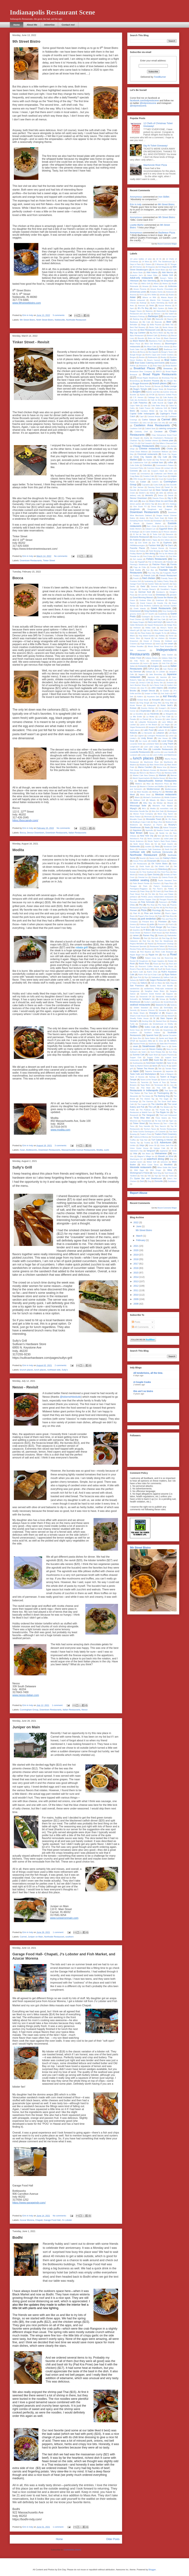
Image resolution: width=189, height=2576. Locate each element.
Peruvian (133, 902)
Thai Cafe (161, 1088)
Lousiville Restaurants (140, 752)
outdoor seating (139, 880)
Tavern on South (167, 1080)
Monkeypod (172, 811)
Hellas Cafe (150, 628)
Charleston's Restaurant (163, 438)
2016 (136, 1268)
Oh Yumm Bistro (159, 864)
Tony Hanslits (144, 1126)
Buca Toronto (145, 386)
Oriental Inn (143, 877)
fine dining (150, 553)
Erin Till (155, 543)
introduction (134, 663)
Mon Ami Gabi (158, 811)
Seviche (173, 1010)
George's (133, 589)
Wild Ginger (155, 1170)
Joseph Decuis (148, 691)
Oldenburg (163, 869)
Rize (164, 955)
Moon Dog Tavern (165, 814)
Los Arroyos (168, 747)
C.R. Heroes (138, 397)
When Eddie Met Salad (167, 1167)
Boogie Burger (136, 355)
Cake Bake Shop (158, 406)
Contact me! (68, 24)
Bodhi (17, 2237)
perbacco (133, 897)
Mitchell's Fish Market (162, 806)
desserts (149, 495)
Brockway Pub (168, 378)
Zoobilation (172, 1181)
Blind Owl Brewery (153, 344)
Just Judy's (165, 693)
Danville (133, 490)
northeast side (54, 1370)
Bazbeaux (134, 322)
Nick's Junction (153, 839)
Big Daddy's (169, 330)
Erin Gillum (165, 540)
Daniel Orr (169, 487)
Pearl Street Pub (137, 894)
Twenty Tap (135, 1143)
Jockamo (170, 683)
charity (146, 438)
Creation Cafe (148, 476)
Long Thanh (167, 744)
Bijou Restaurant (136, 335)
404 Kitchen (137, 267)
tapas (136, 1071)
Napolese (137, 830)
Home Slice (135, 638)
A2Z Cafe (173, 270)
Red (145, 938)
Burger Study (157, 389)
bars (149, 319)
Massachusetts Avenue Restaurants (78, 1150)
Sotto (157, 1030)
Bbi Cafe (146, 322)
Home (16, 24)
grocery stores (136, 614)
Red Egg (165, 938)
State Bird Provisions (168, 1044)
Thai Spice (168, 1091)
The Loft (152, 1107)
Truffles (133, 1140)
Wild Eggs (139, 1170)
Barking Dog (138, 319)
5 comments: (59, 315)
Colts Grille (134, 465)
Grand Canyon (146, 603)
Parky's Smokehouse (163, 886)
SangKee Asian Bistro (155, 991)
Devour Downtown (35, 832)
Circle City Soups (169, 454)
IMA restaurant (138, 650)
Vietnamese (161, 1153)
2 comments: (61, 1365)
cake (145, 406)
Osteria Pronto (168, 877)
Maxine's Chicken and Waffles (152, 786)
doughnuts (135, 509)
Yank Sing (157, 1173)
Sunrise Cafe (139, 1055)
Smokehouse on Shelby (163, 1024)
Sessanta (162, 1010)
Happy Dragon (138, 622)
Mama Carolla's (145, 767)
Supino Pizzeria (167, 1055)
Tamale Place (171, 1069)
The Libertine (157, 1104)
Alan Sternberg (150, 281)
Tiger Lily (173, 1121)
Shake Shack (139, 1013)
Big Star (170, 333)
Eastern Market (154, 523)
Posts (136, 1322)
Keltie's (140, 697)
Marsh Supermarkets (141, 778)
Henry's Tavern (166, 628)
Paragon (133, 886)
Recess (136, 938)
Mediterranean (153, 789)
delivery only (135, 495)
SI (154, 1018)
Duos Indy (169, 521)
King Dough (144, 703)
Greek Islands (140, 608)
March (139, 1235)
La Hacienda (153, 714)
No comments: (61, 556)
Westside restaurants (141, 1167)
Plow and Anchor (152, 913)
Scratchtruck (169, 1002)
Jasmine (163, 677)
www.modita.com (60, 1129)
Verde (174, 1151)
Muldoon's (170, 822)
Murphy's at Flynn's (153, 825)
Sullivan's (134, 1052)
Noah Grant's (167, 844)
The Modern (165, 1107)
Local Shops (167, 741)
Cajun (170, 403)
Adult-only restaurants (141, 278)
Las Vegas (165, 725)
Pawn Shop (145, 891)
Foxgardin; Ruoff (170, 573)
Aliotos (165, 284)
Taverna (133, 1082)
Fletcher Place (159, 564)
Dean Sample (162, 490)
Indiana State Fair (169, 658)
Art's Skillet (151, 295)
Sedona (173, 1005)
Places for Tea (171, 910)
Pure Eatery (172, 927)
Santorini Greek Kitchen (151, 994)
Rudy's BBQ (149, 969)
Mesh (132, 794)
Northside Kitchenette (162, 852)
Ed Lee (171, 526)
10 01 (158, 259)
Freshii (136, 578)
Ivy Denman (135, 672)
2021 (136, 1246)
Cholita (169, 449)
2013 (136, 1281)
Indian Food (135, 658)
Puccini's (161, 924)
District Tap (149, 504)
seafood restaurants (140, 1004)
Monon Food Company (143, 814)
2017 (136, 1263)
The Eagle (163, 1099)
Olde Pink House (148, 869)
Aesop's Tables (166, 278)
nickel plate (168, 839)
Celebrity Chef (141, 432)
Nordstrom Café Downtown (150, 849)
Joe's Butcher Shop (138, 685)
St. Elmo (159, 1041)
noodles (148, 847)
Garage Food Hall (52, 2220)
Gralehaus (160, 600)
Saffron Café (168, 977)
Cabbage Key (153, 397)
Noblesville (60, 320)
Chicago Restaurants (143, 446)
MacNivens (168, 762)
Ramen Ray (148, 935)
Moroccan (159, 817)
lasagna (152, 727)
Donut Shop (156, 506)
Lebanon (160, 733)
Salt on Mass (156, 983)
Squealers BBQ (145, 1041)
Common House (153, 468)
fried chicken (148, 578)
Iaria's (158, 644)
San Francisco (137, 986)
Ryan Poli (137, 977)
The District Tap (147, 1099)
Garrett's (165, 584)
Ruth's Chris (152, 972)
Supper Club (135, 1057)
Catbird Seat (150, 428)
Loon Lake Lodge (151, 747)
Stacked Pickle (139, 1044)
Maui (148, 784)
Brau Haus (157, 366)
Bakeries (149, 311)
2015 (136, 1272)
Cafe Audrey (168, 397)
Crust (161, 479)
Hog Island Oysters (147, 636)
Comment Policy (136, 468)
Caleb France (145, 408)
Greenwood (135, 611)
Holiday (162, 636)
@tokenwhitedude (70, 1396)
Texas (132, 1088)
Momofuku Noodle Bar (139, 811)
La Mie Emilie (136, 717)
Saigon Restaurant (158, 980)
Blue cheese (164, 347)
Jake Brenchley (155, 674)
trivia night (169, 1137)
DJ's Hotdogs (171, 504)
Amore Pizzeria (140, 289)
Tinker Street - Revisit (30, 342)
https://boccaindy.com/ (25, 820)
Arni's (141, 295)
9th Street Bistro (26, 41)
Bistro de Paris (154, 338)
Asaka (171, 295)
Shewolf (170, 1016)
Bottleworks (31, 1150)
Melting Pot (157, 792)
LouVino (157, 752)
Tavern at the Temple (148, 1080)
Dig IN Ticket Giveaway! (155, 145)
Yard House (169, 1173)
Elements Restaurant (139, 537)
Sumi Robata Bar (157, 1052)
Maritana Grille (171, 773)
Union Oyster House (139, 1148)
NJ (156, 844)
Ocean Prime (138, 861)
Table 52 (170, 1063)
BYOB (151, 395)
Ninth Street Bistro (45, 320)
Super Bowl (153, 1055)
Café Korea (172, 400)
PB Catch (157, 891)
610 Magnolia (163, 267)
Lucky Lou (145, 755)
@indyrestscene (148, 103)
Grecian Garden (170, 606)
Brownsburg (135, 381)
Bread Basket (171, 366)
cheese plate (167, 440)
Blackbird (170, 341)
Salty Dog (170, 983)
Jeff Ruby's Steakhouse (155, 680)
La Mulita (150, 717)
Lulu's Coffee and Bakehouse (165, 755)
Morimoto (148, 817)
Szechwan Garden (154, 1063)
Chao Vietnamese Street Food (164, 435)
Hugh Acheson (146, 644)
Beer (168, 322)
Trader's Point (145, 1134)
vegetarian (163, 1151)
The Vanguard (148, 1115)
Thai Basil (145, 1088)
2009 (136, 1299)
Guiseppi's (146, 617)
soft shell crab (166, 1027)
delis (161, 493)
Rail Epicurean (161, 930)
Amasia (145, 286)
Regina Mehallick (137, 944)
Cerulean (158, 431)
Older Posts (112, 2539)
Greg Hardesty (151, 611)
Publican (142, 924)
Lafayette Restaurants (148, 722)
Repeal (150, 944)
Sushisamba (138, 1063)
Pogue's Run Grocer (146, 916)
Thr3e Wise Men (142, 1118)
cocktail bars (157, 462)
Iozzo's (146, 663)
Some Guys (135, 1030)
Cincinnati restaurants (147, 454)
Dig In (170, 498)
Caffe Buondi (157, 403)
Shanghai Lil (155, 1013)
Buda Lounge (170, 386)
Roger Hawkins (158, 961)
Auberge (143, 303)
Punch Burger (156, 927)
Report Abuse (138, 1192)
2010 (136, 1294)
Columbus (147, 465)
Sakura (144, 983)
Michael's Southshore (152, 797)
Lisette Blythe (137, 225)
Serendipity (168, 1008)
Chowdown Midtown (160, 452)
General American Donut (162, 586)
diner (144, 501)
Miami (137, 797)
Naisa (156, 827)
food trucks (135, 570)
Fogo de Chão (140, 567)
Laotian (133, 725)
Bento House (168, 327)
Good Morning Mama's (143, 597)
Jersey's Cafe (144, 683)
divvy (160, 504)
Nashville (149, 830)
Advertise (49, 24)
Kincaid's (156, 700)
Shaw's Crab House (138, 1016)
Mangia (133, 773)
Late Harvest (164, 727)
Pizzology (156, 910)
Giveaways (161, 595)
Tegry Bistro (145, 1085)
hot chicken (160, 638)
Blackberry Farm (156, 341)
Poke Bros (169, 916)
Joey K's (144, 688)
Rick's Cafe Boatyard (164, 952)
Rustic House (171, 969)
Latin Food (148, 730)
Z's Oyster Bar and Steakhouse (146, 1178)
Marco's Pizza (155, 773)
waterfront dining (155, 1159)
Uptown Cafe (159, 1148)
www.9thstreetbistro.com (26, 302)
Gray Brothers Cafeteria (149, 606)
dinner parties (135, 504)
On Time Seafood (146, 872)
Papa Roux (169, 883)
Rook (132, 964)
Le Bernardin (147, 733)
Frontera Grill (135, 581)
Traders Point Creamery (166, 1134)
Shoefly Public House (139, 1018)
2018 (136, 1259)
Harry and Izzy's (155, 622)
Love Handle (169, 752)
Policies (133, 919)
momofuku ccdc (166, 808)
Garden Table (153, 584)
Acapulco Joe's (136, 275)
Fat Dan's (168, 545)
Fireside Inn (135, 556)
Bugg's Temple (140, 389)
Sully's (65, 1370)
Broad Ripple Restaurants (160, 374)
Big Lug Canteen (138, 333)
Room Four (144, 964)
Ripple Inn (153, 955)
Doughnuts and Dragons (160, 509)
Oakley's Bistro (170, 858)
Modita (18, 850)
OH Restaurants (140, 864)
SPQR (132, 1041)
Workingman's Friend (139, 1173)
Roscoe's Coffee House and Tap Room (156, 966)
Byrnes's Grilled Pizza (167, 395)
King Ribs (157, 703)
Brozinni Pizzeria (151, 381)
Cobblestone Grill (140, 463)
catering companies (168, 428)
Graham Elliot (145, 600)
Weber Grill (151, 1162)
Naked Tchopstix (170, 827)
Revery (171, 946)
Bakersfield (161, 311)
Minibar (160, 803)
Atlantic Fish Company (160, 300)
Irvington (155, 666)
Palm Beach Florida (141, 883)
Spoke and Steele (166, 1038)
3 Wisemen (159, 264)
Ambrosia (172, 286)
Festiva (142, 551)
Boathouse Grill (170, 349)
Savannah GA (145, 997)
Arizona (133, 295)
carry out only (159, 423)
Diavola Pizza (158, 498)
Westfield (168, 1164)
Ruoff (160, 969)
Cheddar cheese (151, 441)
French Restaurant (168, 575)
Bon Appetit (153, 352)
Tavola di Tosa (159, 1082)
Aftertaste (134, 281)
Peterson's (163, 902)
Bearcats (158, 322)
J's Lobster (67, 2220)
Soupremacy (168, 1030)
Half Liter (173, 619)
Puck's (171, 924)
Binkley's (164, 335)
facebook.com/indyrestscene (144, 100)
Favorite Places (137, 548)
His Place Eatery (144, 633)
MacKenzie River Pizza (155, 165)
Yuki (163, 1176)
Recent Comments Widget (167, 244)
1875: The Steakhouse (162, 262)
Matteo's (138, 784)
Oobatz (141, 875)
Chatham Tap (135, 441)
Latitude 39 (162, 730)
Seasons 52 (161, 1005)
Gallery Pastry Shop (165, 581)
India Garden (167, 655)
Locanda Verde (136, 744)
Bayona (170, 319)
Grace (132, 600)
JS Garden (164, 691)
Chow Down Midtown (139, 452)
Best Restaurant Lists (150, 330)
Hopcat (147, 638)
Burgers (137, 391)
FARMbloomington (137, 545)
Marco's (143, 773)
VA (172, 1148)
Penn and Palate (166, 894)
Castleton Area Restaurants (152, 425)
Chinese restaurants (149, 448)
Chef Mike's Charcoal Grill (166, 443)
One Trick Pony (163, 872)
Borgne (133, 357)
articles (162, 295)
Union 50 (152, 1145)
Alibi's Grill (145, 284)
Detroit (170, 495)
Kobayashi (151, 705)
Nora (157, 846)
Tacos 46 (164, 1066)
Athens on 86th (149, 297)
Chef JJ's (133, 443)
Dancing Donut (154, 487)
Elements (169, 534)
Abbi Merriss (167, 272)
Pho (140, 905)
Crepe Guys (162, 476)
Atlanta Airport (167, 297)
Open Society (153, 874)
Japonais (151, 677)
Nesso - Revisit (25, 1387)
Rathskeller (172, 935)
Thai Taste (148, 1093)
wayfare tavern (136, 1162)
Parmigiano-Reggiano (139, 889)
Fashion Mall (154, 545)
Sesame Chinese (148, 1010)
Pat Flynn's (158, 889)
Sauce (132, 997)
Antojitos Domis (156, 292)
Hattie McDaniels (137, 625)
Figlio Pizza (169, 551)
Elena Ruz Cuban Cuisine (163, 537)
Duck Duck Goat (156, 518)
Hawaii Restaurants (155, 625)
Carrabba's (134, 423)
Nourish (142, 858)
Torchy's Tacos (150, 1129)
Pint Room (169, 908)
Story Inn (170, 1049)
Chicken (163, 446)
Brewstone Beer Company (141, 371)
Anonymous (136, 196)
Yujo (156, 1176)
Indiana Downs (151, 658)
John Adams (157, 688)
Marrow (174, 775)
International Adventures (161, 661)
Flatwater (170, 562)
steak (135, 1046)
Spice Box (137, 1038)
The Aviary (146, 1096)
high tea (146, 630)
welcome (164, 1162)
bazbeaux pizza (166, 232)
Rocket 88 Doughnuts (139, 961)
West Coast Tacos (150, 1165)
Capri (141, 416)
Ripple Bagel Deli (137, 955)
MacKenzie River (151, 762)
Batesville (159, 319)
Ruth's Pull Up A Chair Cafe (149, 975)
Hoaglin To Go (161, 633)
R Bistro (147, 930)
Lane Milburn (167, 722)
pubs (152, 924)
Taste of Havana (137, 1077)
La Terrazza (157, 719)
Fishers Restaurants (156, 559)
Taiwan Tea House (145, 1068)
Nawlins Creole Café (165, 830)
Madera (133, 765)
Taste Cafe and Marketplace (143, 1074)
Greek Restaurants (161, 608)
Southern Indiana (152, 1033)
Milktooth (134, 803)
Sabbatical (155, 977)
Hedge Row (172, 625)
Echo (162, 526)
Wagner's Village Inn (145, 1156)
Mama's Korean (149, 770)
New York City (146, 836)
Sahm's (142, 980)
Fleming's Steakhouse (139, 564)
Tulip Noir (144, 1140)
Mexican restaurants (166, 794)
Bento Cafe (154, 327)
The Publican (145, 1110)
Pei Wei (151, 894)
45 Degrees (150, 267)
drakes (142, 518)
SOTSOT (147, 1030)
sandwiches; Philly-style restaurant (158, 989)
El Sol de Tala (139, 534)
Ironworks (142, 666)
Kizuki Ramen (136, 705)
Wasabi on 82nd (165, 1156)
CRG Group (138, 479)
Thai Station (135, 1093)
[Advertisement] (146, 1411)
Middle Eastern (170, 797)
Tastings (152, 1077)
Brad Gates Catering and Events (150, 363)
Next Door (169, 836)
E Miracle (134, 523)
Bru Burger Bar (170, 381)
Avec (132, 306)
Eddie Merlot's (136, 529)
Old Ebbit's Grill (162, 866)
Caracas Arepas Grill (156, 416)
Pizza (143, 910)
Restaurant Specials (138, 946)
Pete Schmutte (148, 902)
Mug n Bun (157, 822)
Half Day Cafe (159, 619)
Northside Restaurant (76, 320)
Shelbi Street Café (156, 1016)
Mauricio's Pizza (162, 784)
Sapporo (169, 994)
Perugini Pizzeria (167, 899)
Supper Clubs (153, 1057)
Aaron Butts (138, 272)
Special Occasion (169, 1035)
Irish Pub (166, 663)
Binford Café (152, 335)
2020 (136, 1250)
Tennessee (158, 1085)
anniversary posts (138, 292)
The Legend (142, 1104)
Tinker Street (49, 560)
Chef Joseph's (146, 443)
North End (169, 849)
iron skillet (163, 196)
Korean (133, 708)
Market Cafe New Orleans (144, 775)
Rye (146, 977)
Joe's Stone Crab (157, 685)
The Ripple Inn (162, 1112)
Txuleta (147, 1143)
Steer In (164, 1046)
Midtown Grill (139, 800)
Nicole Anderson (137, 841)
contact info (169, 468)
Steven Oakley (155, 1049)
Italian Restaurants (77, 832)
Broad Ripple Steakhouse (147, 378)
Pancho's (157, 883)
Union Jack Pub (166, 1145)
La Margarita (168, 714)
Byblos (143, 395)
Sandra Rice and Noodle (161, 986)
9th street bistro (166, 204)
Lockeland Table (152, 744)
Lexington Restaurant (156, 736)
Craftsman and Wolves (163, 474)
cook (145, 471)
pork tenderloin (148, 918)
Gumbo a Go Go (161, 617)
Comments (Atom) (72, 2549)
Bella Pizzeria (155, 325)
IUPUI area (153, 669)
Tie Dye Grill (160, 1121)
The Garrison (147, 1101)
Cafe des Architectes (138, 400)
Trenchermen (156, 1137)
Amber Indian (158, 286)
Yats (142, 1176)
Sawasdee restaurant (164, 997)
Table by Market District (139, 1066)
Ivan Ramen (168, 669)
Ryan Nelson (171, 974)
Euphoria (167, 543)
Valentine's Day (136, 1151)
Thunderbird (146, 1121)
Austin (170, 303)
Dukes (170, 518)
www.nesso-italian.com (25, 1695)
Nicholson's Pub (136, 839)
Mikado (153, 800)
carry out (146, 423)
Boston (142, 357)
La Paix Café (164, 717)
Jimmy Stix (158, 683)
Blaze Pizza (135, 344)
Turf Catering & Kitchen (162, 1140)
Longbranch (135, 747)
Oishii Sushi (144, 866)
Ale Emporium (166, 281)
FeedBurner (160, 77)
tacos (154, 1066)
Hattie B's (170, 622)
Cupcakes (146, 485)
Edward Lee (150, 529)
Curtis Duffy (158, 485)
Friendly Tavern (167, 578)
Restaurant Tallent (157, 946)
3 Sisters (147, 264)
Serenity (133, 1010)
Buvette (133, 395)
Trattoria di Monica (140, 1137)
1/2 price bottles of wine (141, 259)
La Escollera (138, 714)
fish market (137, 559)
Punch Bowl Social (138, 927)
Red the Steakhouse (164, 941)
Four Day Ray (153, 573)
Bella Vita (169, 325)
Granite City (162, 603)
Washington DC (136, 1159)
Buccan (157, 386)
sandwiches (134, 989)
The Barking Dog (162, 1096)
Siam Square (166, 1018)
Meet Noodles (143, 792)
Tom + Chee (168, 1123)
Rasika (161, 935)
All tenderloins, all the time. (148, 1373)
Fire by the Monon (166, 554)
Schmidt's (134, 999)
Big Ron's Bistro (156, 333)
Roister (170, 961)
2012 (136, 1285)
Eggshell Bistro (166, 529)
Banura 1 (158, 314)
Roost (155, 964)
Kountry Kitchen (148, 708)
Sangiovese (134, 991)
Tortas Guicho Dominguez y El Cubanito (149, 1132)
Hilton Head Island (161, 630)
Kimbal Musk (142, 700)
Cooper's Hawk (157, 471)
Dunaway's (157, 521)
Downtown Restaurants (31, 560)
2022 (136, 1222)
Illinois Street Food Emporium (160, 646)
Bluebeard (152, 349)
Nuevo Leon (154, 858)
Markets (162, 775)
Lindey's (133, 738)
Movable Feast (136, 819)
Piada (144, 908)
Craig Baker (135, 476)
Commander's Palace (165, 465)
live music (143, 741)
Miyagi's (133, 808)
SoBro (134, 1026)
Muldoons (134, 825)
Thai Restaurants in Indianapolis (153, 1089)
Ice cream (168, 643)
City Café (162, 457)
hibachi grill (134, 630)
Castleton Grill (136, 428)
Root (163, 964)
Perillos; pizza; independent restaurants (157, 897)
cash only (173, 423)
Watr (171, 1159)
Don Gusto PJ (140, 506)
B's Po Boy (143, 308)
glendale (173, 595)
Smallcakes (143, 1024)
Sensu (156, 1008)
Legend (140, 736)
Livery (154, 741)
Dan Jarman (138, 487)
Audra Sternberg (158, 303)
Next (159, 836)
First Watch (160, 556)
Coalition (173, 460)
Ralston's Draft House (153, 933)
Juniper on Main (26, 1727)
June (139, 1226)
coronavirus (145, 474)
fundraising (148, 581)
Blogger (152, 2569)
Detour (160, 495)
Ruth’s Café (138, 972)
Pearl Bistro (169, 891)
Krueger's (162, 708)
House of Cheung (151, 641)
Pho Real (150, 905)
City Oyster (147, 460)
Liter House (163, 738)
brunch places (26, 1370)
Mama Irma (161, 767)
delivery (170, 493)
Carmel (23, 1936)
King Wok (169, 703)
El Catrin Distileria (150, 532)
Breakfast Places (144, 368)
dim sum (134, 501)
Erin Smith (143, 543)
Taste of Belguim (167, 1074)
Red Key (146, 941)
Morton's (170, 817)
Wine (169, 1170)
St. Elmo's (172, 1041)
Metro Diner (145, 795)
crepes (173, 476)
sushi (106, 1150)
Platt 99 (136, 913)
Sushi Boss (172, 1060)
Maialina (142, 765)
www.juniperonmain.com (64, 1918)
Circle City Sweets (143, 457)
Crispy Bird (150, 479)
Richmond (161, 949)
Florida (173, 564)
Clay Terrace (161, 460)
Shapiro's (169, 1013)
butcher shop (168, 392)
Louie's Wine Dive (138, 749)
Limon (171, 736)
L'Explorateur (145, 711)
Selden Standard (141, 1008)
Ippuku (155, 663)
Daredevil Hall (146, 490)
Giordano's (160, 592)
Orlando (154, 877)
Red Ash (154, 938)
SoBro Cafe (150, 1027)
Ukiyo (142, 1145)
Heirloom (137, 628)
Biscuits (141, 338)
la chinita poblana (169, 711)
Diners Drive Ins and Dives (161, 501)
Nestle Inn (163, 833)
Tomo (132, 1126)
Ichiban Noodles (136, 646)
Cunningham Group (29, 1709)
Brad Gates (171, 360)
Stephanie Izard (139, 1049)
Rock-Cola (169, 958)
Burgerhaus (172, 389)
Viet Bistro (146, 1154)
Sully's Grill (22, 1167)
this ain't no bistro (143, 1391)
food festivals (167, 567)
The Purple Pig (162, 1110)
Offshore (173, 861)
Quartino (136, 930)
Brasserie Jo (144, 366)
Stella (174, 1046)
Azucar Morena (27, 2220)
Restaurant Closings (165, 944)
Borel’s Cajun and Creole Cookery (159, 355)
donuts (169, 506)
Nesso (85, 1709)
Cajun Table (135, 406)
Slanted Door (161, 1021)
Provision (162, 922)
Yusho (171, 1176)
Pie (151, 908)
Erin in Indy (136, 204)
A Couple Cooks (142, 1382)
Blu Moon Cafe (150, 347)
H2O (147, 619)
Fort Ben (150, 570)
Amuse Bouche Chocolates (161, 289)
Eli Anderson (136, 540)
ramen (136, 935)
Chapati (39, 2220)
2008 (136, 1303)
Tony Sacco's (160, 1126)
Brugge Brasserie (141, 383)
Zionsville (158, 1181)
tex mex (170, 1085)
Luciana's (134, 755)
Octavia (163, 861)
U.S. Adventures (162, 1142)
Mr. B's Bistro (171, 819)
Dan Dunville (171, 485)
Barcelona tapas (170, 316)
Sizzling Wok (147, 1021)
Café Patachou (140, 403)
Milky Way (147, 803)
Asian (22, 1150)
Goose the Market (165, 597)
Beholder (133, 325)
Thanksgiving (163, 1093)
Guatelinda (162, 614)
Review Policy (135, 949)
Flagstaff (141, 562)
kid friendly (170, 696)
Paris (145, 886)
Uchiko (132, 1145)
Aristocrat (170, 292)
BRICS (159, 371)
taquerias (169, 1071)
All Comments (140, 1327)
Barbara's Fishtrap (137, 316)
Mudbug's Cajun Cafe (141, 822)
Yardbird (133, 1176)
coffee (170, 462)
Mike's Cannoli (166, 800)
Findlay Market (136, 554)
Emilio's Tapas (151, 540)
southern (69, 1936)
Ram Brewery (171, 933)
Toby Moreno (154, 1123)
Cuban (143, 482)
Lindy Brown (147, 738)
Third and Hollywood (168, 1115)
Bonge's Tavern (167, 352)
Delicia (152, 493)
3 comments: (61, 1145)
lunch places (40, 1370)
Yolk (149, 1176)
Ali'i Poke (134, 284)
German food (144, 592)
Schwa (162, 999)
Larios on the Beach (148, 725)
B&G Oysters (158, 308)
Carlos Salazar (149, 420)
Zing (149, 1181)
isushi (165, 666)
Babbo (170, 308)
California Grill (161, 408)
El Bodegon (135, 532)
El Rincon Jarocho (169, 532)
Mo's (144, 808)
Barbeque (153, 316)
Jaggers (141, 674)
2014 (136, 1277)
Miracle (170, 803)
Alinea (156, 284)
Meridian (169, 792)
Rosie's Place (135, 969)
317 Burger (172, 264)
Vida (135, 1153)
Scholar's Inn (148, 999)
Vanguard (151, 1151)
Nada (147, 827)
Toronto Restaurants (168, 1129)
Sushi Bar (158, 1060)
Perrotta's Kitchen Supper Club (143, 899)
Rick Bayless (145, 952)
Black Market (139, 341)
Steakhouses (148, 1046)
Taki (160, 1069)
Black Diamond (170, 338)
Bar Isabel (169, 314)
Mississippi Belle (138, 806)
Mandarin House (167, 770)
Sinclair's (134, 1021)
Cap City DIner (166, 411)
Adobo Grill (167, 275)
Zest (142, 1181)
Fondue (153, 567)
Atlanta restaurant (137, 300)
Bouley (163, 357)
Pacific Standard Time (167, 880)
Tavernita (144, 1082)
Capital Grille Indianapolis (142, 414)
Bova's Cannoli (153, 360)
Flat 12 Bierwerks (155, 562)
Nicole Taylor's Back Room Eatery (162, 841)
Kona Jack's (167, 705)
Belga (143, 325)
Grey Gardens (168, 611)
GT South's (149, 614)
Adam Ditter (152, 275)
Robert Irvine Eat (152, 958)
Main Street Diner (157, 765)
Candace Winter (147, 411)
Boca (135, 352)
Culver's (155, 482)
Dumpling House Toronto (140, 521)
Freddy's (136, 576)
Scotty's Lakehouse (152, 1002)
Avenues (141, 306)
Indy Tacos (139, 661)
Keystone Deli (153, 697)
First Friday (147, 556)
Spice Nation (150, 1038)
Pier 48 (159, 908)
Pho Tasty (162, 905)
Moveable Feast (153, 819)
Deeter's (142, 493)
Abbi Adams (152, 272)
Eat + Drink (152, 526)
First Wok (173, 556)
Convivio (134, 471)
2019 (136, 1254)
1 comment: (58, 1705)
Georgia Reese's (149, 589)
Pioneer (133, 910)
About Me (32, 24)
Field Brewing (154, 551)
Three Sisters (161, 1118)
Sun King (173, 1052)
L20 (156, 711)
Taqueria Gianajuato (153, 1071)
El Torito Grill (155, 534)
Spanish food (152, 1035)
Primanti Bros (148, 922)
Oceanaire (152, 861)
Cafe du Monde (157, 400)
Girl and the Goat (145, 595)
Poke (160, 916)
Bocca (17, 578)
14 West (145, 262)
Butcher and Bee (153, 392)
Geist (142, 586)
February (141, 1240)
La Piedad (144, 719)
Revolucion (149, 949)
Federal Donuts (157, 548)
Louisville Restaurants (162, 749)
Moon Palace (135, 817)
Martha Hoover (159, 778)
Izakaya (149, 672)
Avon (151, 305)
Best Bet (133, 330)
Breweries (168, 368)
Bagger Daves (136, 311)
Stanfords (152, 1044)
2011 (136, 1290)
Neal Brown (136, 833)
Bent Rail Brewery (137, 327)
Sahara (133, 980)
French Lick (149, 575)
